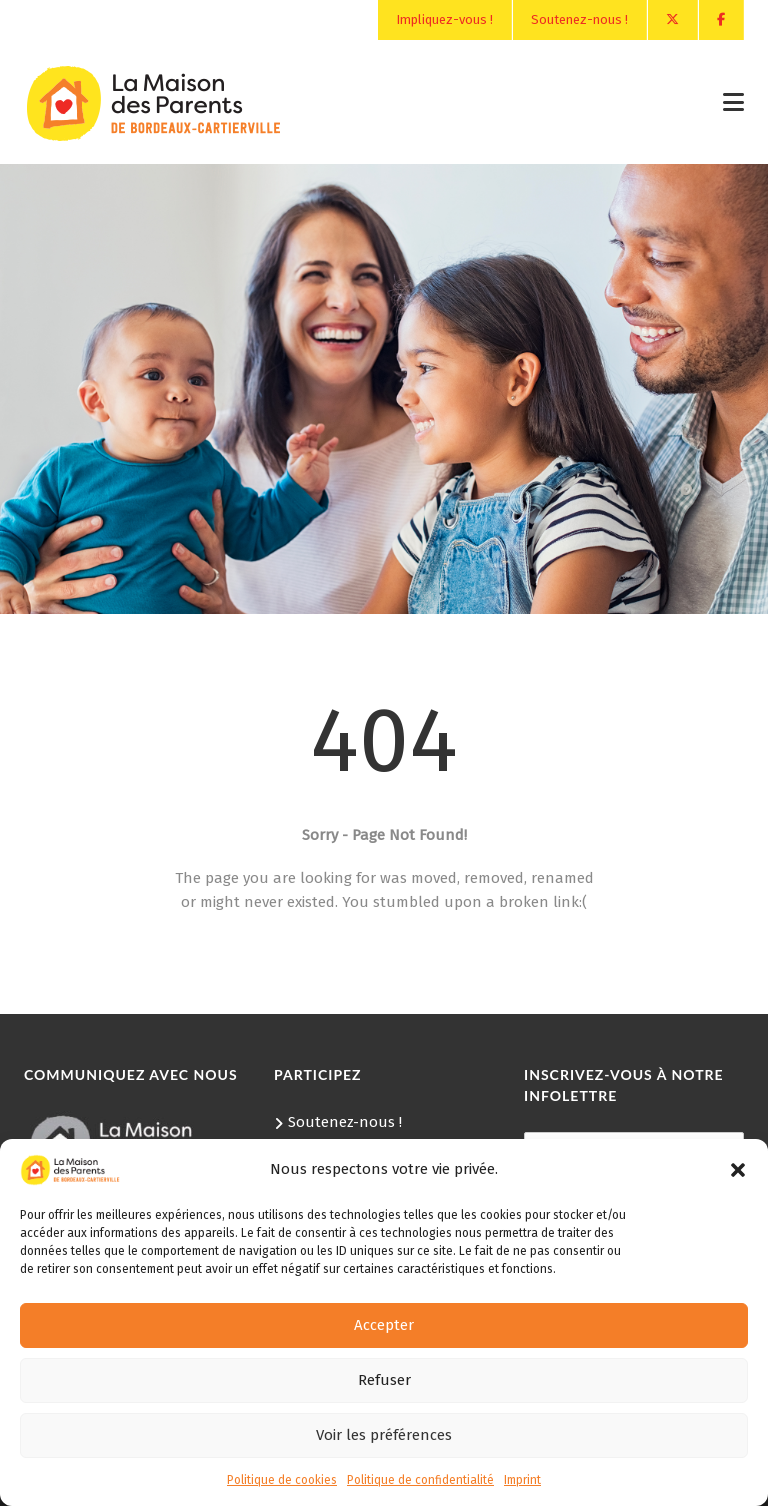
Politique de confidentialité (420, 1480)
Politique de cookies (282, 1480)
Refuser (384, 1380)
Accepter (384, 1325)
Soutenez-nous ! (579, 19)
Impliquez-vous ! (444, 19)
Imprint (522, 1480)
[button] (738, 1170)
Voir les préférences (384, 1435)
